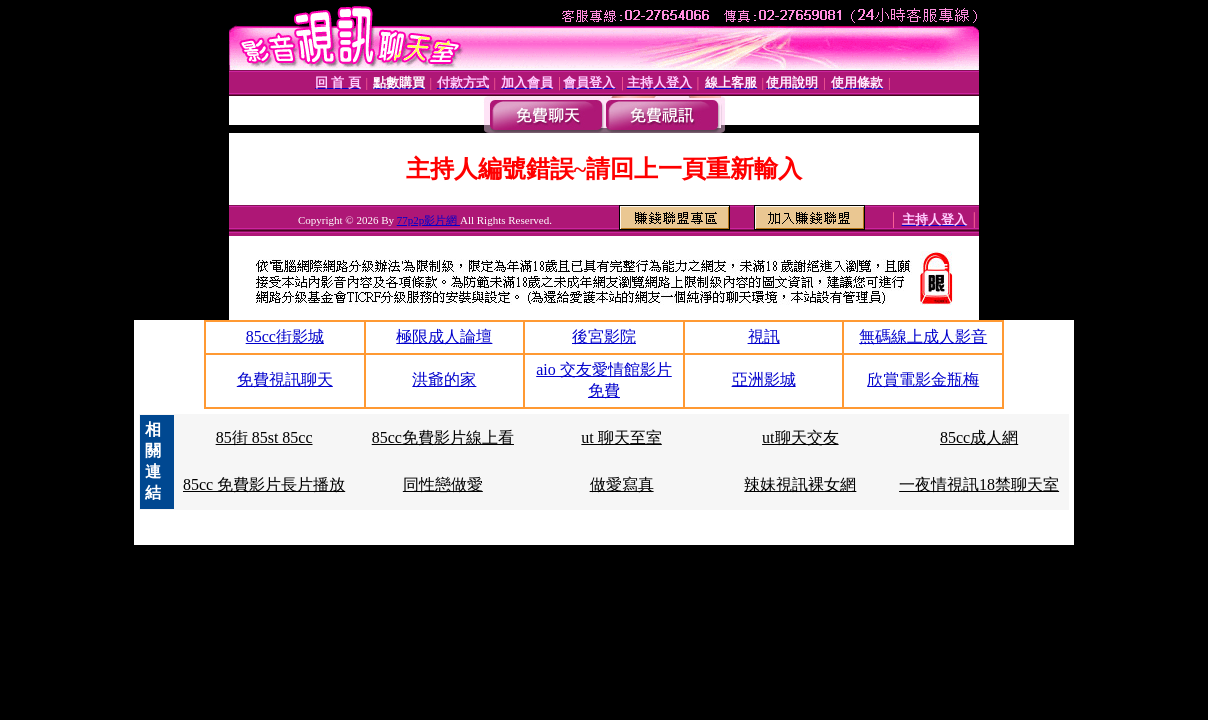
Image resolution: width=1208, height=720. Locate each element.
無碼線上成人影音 (923, 336)
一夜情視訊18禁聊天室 (979, 484)
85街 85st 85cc (264, 437)
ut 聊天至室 (621, 437)
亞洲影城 (764, 379)
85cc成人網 (979, 437)
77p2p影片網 (428, 220)
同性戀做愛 (443, 484)
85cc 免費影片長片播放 (264, 484)
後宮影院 (604, 336)
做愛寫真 (622, 484)
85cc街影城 (285, 336)
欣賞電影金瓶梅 (923, 379)
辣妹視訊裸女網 (800, 484)
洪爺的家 (444, 379)
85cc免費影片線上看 (443, 437)
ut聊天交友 (800, 437)
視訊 (764, 336)
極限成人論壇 (444, 336)
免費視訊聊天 (285, 379)
